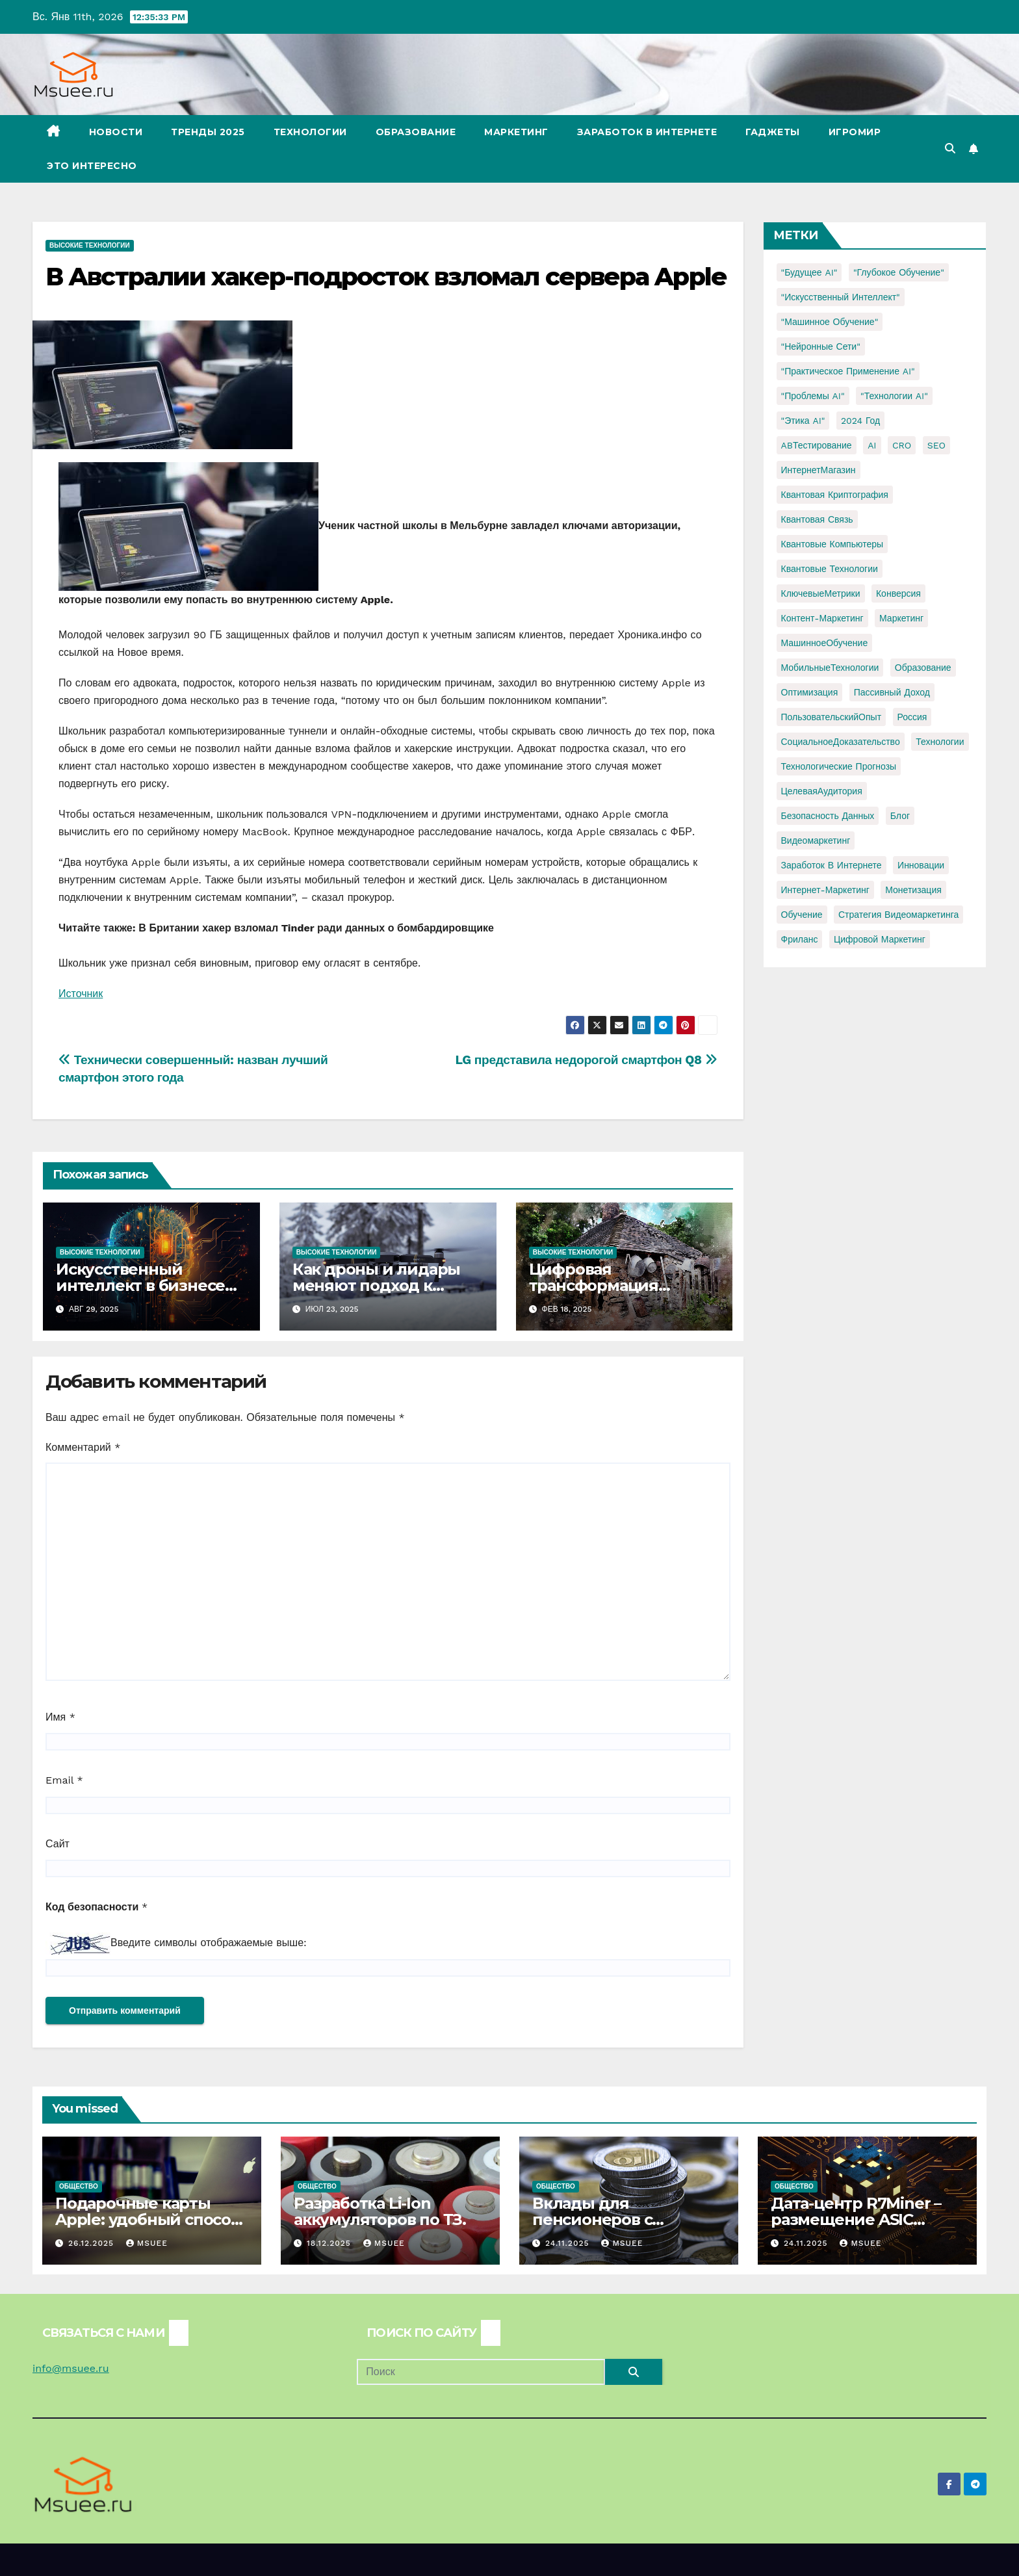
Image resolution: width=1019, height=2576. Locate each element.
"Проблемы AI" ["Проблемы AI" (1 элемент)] (813, 396)
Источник (80, 993)
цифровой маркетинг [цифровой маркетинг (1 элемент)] (879, 939)
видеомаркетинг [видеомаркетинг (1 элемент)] (816, 840)
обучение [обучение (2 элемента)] (802, 914)
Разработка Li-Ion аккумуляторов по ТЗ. (380, 2211)
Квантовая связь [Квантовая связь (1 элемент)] (817, 519)
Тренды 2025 (208, 132)
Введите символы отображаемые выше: (208, 1942)
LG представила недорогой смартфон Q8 (586, 1059)
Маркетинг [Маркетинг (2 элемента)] (901, 618)
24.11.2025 (568, 2243)
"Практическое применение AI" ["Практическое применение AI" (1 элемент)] (848, 371)
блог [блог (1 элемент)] (900, 816)
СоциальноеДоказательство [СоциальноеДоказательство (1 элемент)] (840, 741)
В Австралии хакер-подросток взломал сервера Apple (385, 276)
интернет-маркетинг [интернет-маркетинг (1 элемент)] (825, 890)
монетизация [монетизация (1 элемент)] (913, 890)
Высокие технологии (89, 245)
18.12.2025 (330, 2243)
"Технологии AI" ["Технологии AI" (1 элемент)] (894, 396)
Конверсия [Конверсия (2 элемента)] (898, 593)
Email (64, 1780)
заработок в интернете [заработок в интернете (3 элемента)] (831, 865)
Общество (78, 2186)
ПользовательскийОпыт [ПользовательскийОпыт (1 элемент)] (831, 717)
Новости (116, 132)
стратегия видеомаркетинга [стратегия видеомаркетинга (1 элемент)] (898, 914)
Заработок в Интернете (647, 132)
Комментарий (82, 1447)
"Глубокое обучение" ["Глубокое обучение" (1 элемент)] (898, 272)
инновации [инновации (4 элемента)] (920, 865)
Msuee (147, 2243)
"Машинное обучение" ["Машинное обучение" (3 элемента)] (830, 322)
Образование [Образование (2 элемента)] (923, 667)
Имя (60, 1717)
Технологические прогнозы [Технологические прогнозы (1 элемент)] (839, 766)
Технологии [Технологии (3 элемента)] (940, 741)
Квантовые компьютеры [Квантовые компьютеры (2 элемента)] (832, 544)
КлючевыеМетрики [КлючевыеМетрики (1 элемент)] (820, 593)
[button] (950, 148)
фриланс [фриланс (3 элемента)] (799, 939)
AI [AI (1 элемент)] (872, 445)
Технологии (310, 132)
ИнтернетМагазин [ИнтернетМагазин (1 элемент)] (818, 470)
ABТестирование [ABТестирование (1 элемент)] (816, 445)
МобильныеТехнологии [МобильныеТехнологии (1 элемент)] (830, 667)
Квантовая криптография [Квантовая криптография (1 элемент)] (834, 494)
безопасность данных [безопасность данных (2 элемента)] (828, 816)
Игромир (855, 132)
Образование (416, 132)
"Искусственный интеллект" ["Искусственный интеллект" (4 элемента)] (840, 297)
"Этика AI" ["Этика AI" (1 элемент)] (803, 420)
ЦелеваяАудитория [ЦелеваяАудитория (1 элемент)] (821, 791)
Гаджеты (772, 132)
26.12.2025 (92, 2243)
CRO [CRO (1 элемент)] (901, 445)
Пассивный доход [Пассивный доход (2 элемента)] (892, 692)
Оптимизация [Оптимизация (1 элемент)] (809, 692)
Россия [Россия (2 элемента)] (912, 717)
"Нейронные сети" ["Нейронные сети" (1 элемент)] (820, 346)
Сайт (57, 1844)
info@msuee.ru (70, 2368)
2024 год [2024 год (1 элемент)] (860, 420)
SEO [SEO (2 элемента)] (936, 445)
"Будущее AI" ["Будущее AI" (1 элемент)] (809, 272)
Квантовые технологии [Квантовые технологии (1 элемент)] (829, 569)
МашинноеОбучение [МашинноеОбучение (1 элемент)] (824, 643)
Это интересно (92, 166)
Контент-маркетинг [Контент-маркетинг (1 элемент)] (822, 618)
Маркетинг (516, 132)
